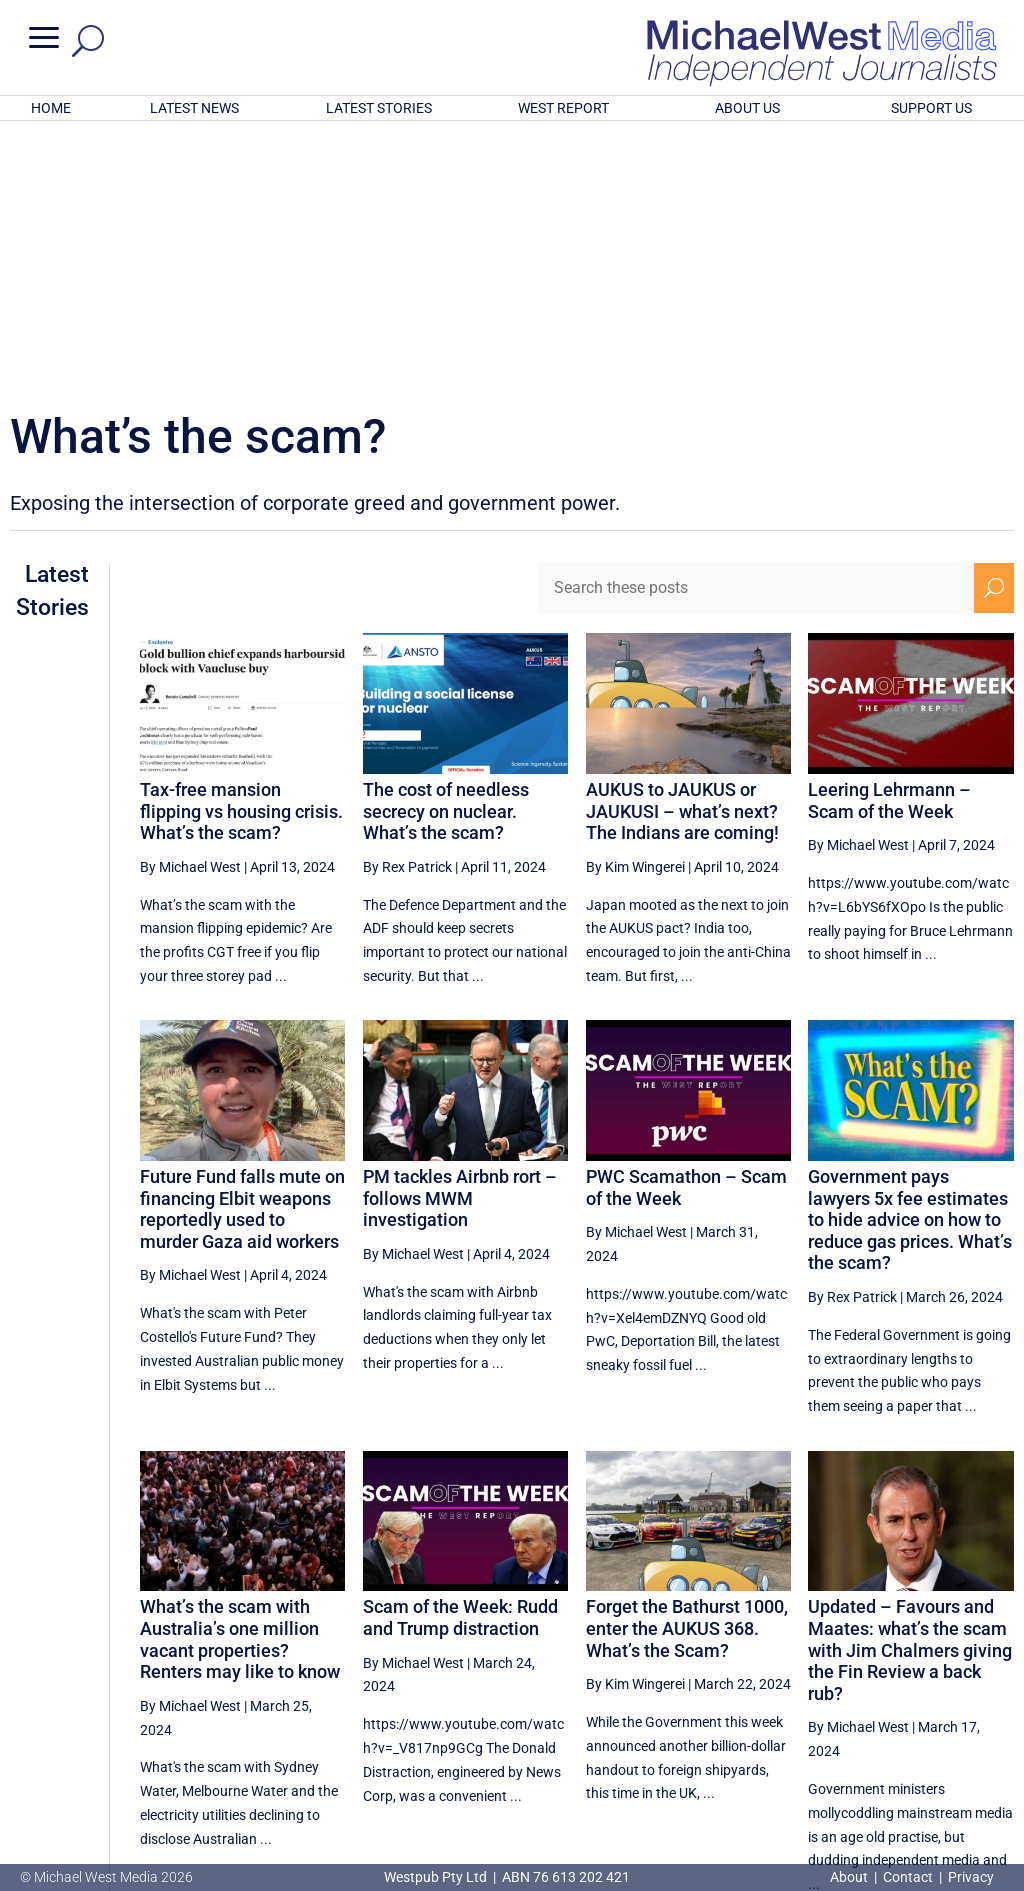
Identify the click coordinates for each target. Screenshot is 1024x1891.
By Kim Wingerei (635, 605)
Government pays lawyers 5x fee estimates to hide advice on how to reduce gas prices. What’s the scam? (910, 957)
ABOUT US (747, 108)
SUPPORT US (931, 108)
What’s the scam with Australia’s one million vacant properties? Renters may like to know (240, 1377)
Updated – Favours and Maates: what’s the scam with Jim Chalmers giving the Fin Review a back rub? (910, 1387)
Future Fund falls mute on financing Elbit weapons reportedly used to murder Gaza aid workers (242, 947)
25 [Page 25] (897, 1706)
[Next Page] (993, 1705)
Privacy (971, 1877)
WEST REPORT (563, 108)
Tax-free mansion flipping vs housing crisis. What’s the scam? (241, 549)
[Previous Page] (699, 1705)
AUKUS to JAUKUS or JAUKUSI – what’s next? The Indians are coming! (682, 549)
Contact (908, 1877)
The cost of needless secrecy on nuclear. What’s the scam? (446, 549)
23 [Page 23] (796, 1706)
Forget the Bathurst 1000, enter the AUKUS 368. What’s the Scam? (687, 1366)
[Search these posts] (755, 326)
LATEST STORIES (379, 108)
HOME (51, 108)
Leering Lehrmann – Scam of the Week (889, 538)
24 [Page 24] (846, 1706)
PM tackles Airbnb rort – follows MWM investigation (460, 936)
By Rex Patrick (407, 605)
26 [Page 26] (947, 1706)
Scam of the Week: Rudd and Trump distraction (460, 1355)
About (850, 1877)
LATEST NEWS (194, 108)
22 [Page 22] (745, 1706)
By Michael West (190, 605)
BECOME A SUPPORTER (924, 1772)
